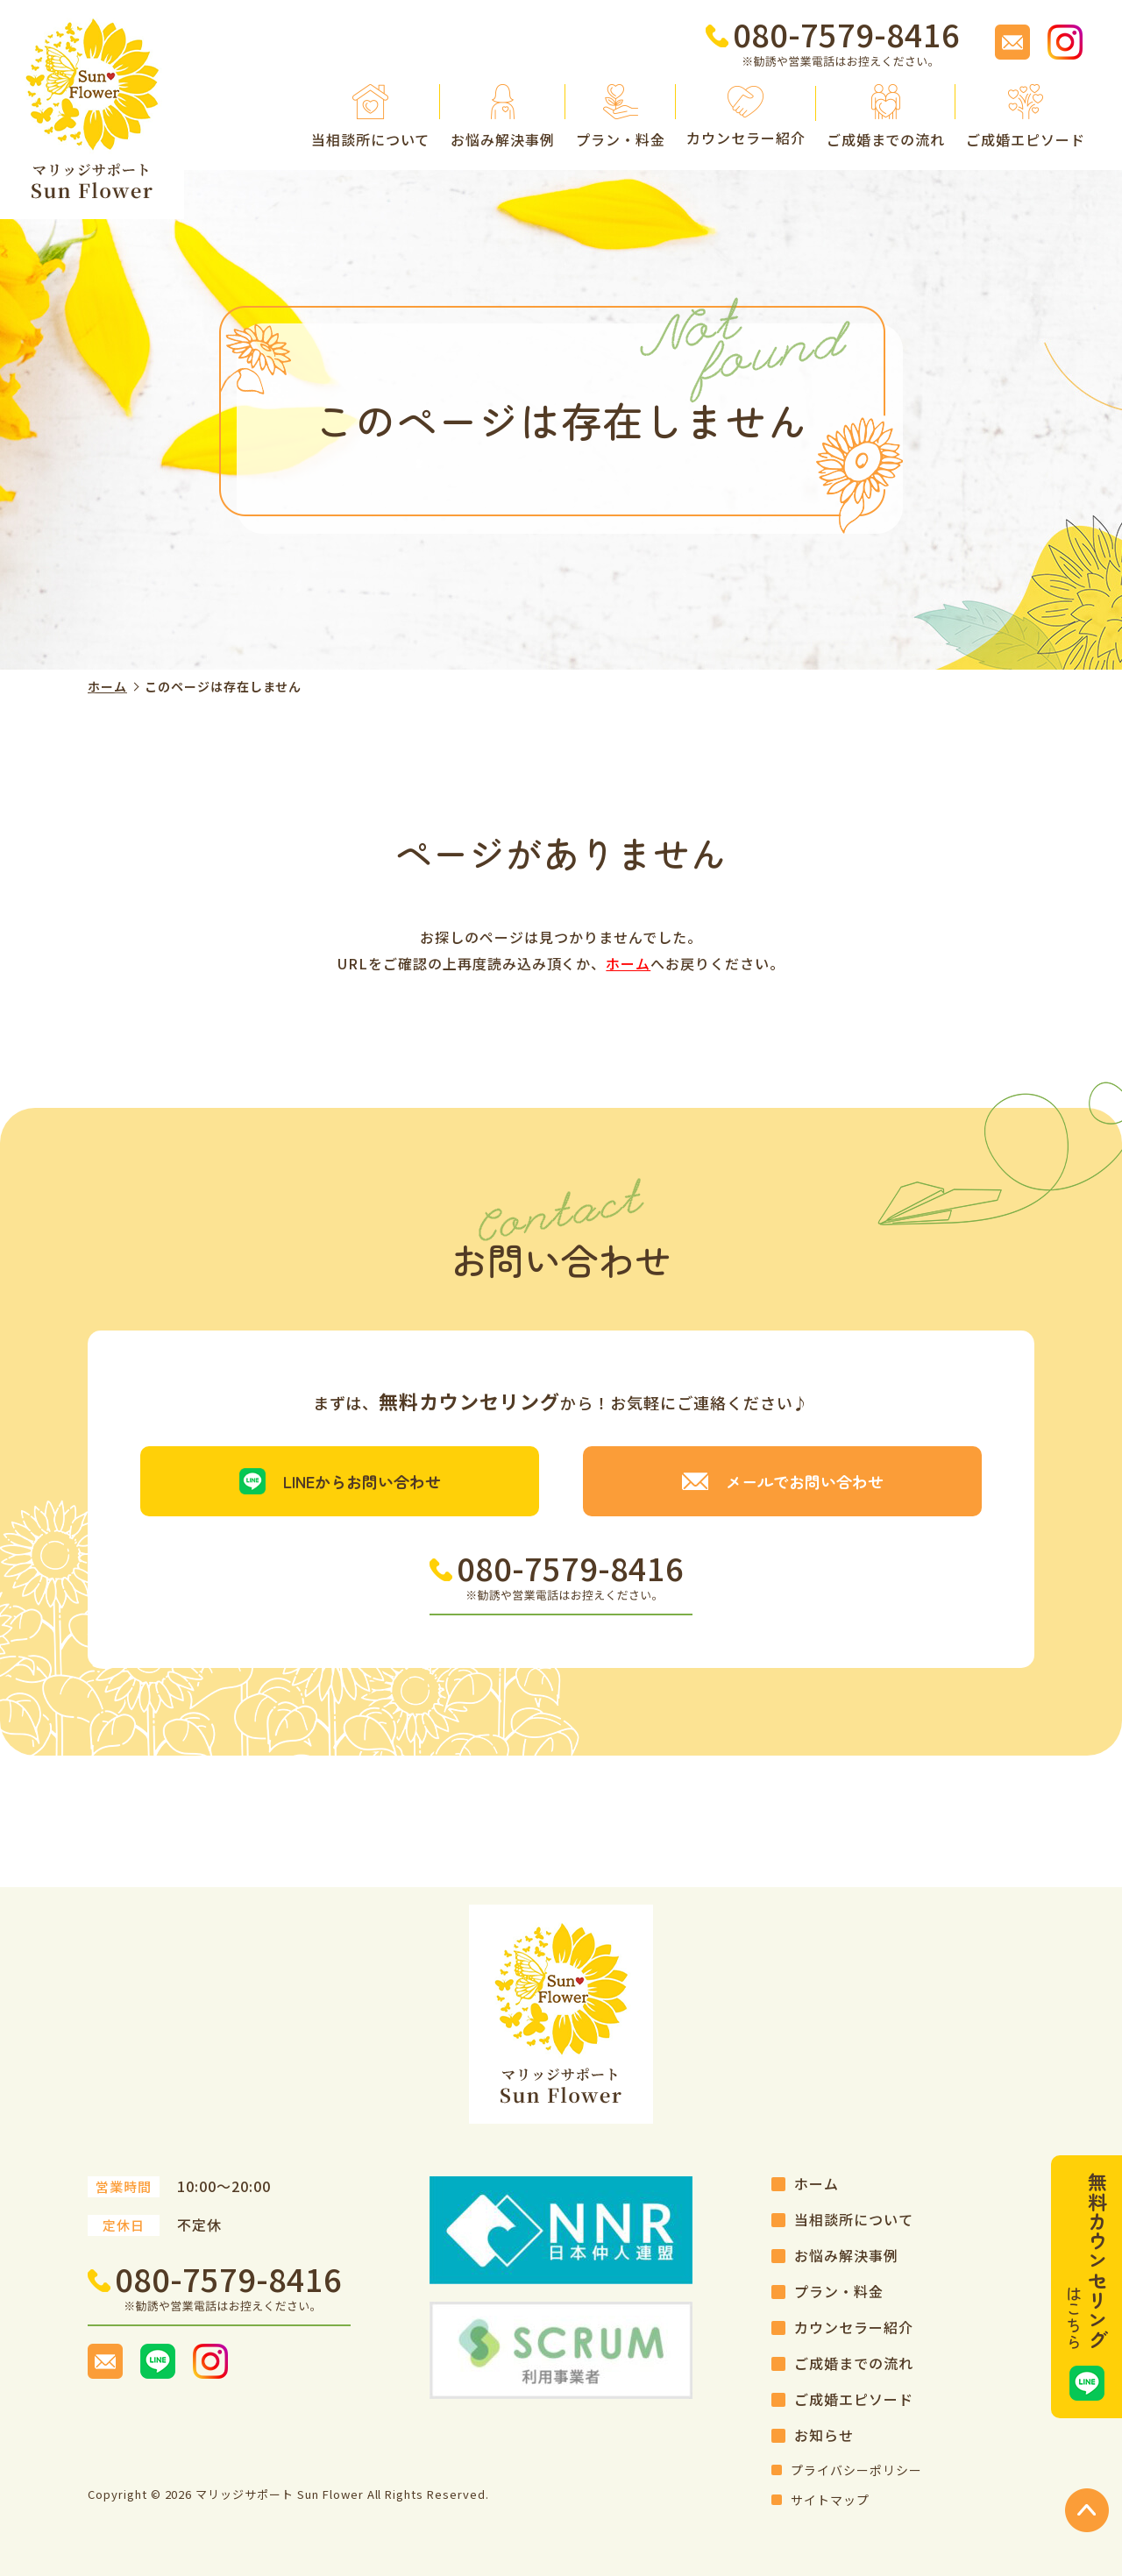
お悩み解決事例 (846, 2255)
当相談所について (853, 2219)
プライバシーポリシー (856, 2470)
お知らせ (824, 2435)
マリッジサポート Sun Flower (279, 2494)
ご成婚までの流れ (853, 2363)
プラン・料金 (839, 2291)
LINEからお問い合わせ (362, 1481)
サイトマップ (830, 2500)
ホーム (107, 686)
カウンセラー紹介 (853, 2327)
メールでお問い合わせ (805, 1481)
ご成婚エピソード (853, 2399)
